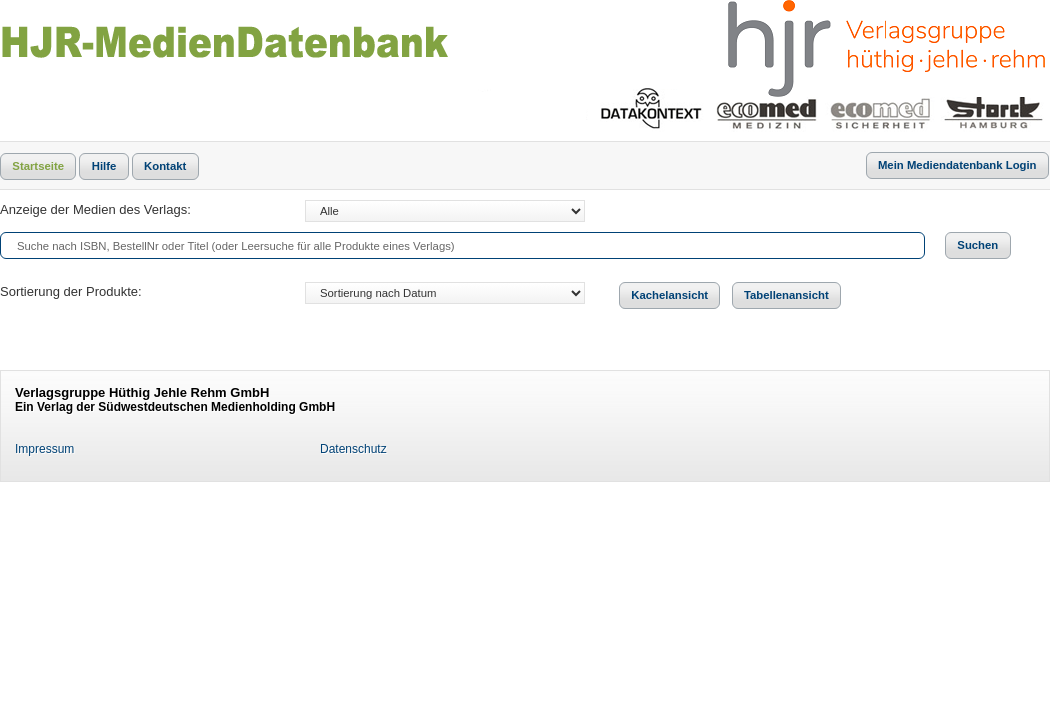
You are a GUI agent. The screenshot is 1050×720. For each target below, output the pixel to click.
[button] (38, 166)
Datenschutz (353, 449)
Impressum (44, 449)
